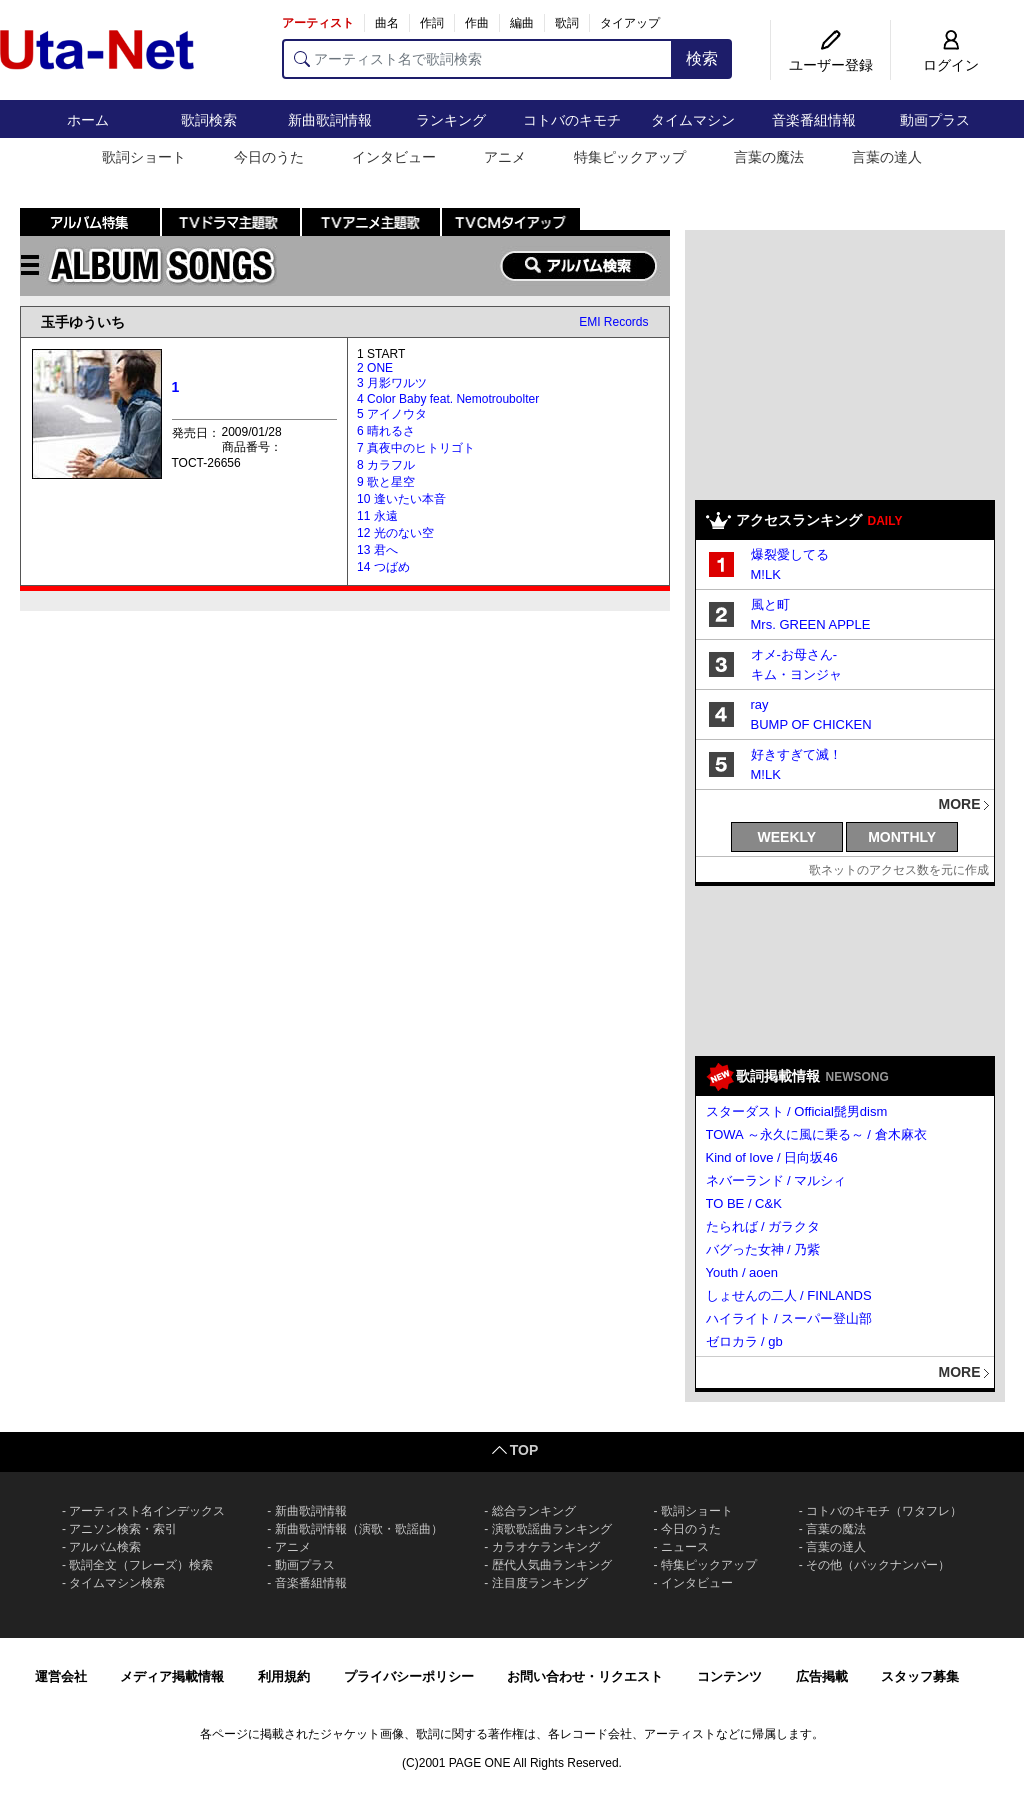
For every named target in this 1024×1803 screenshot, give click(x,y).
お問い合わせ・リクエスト (585, 1676)
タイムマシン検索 (117, 1583)
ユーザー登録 (831, 65)
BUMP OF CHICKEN (811, 724)
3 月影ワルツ (392, 383)
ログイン (951, 65)
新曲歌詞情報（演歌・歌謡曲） (359, 1529)
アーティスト (318, 23)
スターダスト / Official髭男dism (797, 1111)
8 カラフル (386, 465)
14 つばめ (383, 567)
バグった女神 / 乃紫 (763, 1249)
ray (760, 704)
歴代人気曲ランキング (552, 1565)
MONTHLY (902, 837)
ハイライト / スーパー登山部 (789, 1318)
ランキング (451, 120)
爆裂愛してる (790, 554)
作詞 (432, 23)
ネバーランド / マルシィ (776, 1180)
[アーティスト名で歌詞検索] (477, 59)
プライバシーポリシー (409, 1676)
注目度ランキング (540, 1583)
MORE (960, 804)
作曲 (477, 23)
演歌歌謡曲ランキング (552, 1529)
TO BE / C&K (744, 1203)
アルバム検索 (105, 1547)
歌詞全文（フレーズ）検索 (141, 1565)
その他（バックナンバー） (878, 1565)
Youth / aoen (742, 1272)
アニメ (505, 157)
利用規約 (284, 1676)
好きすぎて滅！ (796, 754)
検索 (702, 58)
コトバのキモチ (572, 120)
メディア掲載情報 (172, 1676)
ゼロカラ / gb (744, 1341)
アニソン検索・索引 (123, 1529)
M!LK (766, 574)
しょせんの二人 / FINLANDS (789, 1295)
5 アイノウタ (392, 414)
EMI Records (613, 322)
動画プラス (935, 120)
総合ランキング (534, 1511)
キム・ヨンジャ (796, 674)
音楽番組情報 (814, 120)
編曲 (522, 23)
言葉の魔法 (769, 157)
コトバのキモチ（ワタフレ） (884, 1511)
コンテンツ (729, 1676)
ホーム (88, 120)
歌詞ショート (144, 157)
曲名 (387, 23)
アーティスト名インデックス (147, 1511)
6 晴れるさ (386, 431)
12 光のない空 (395, 533)
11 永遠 (377, 516)
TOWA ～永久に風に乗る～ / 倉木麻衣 (816, 1134)
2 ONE (375, 368)
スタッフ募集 (920, 1676)
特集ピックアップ (630, 157)
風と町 (770, 604)
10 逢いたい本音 (401, 499)
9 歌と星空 (386, 482)
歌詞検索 (209, 120)
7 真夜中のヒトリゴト (416, 448)
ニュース (685, 1547)
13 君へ (377, 550)
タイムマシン (693, 120)
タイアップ (630, 23)
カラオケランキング (546, 1547)
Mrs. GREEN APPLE (811, 624)
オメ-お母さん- (794, 654)
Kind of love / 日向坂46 (772, 1157)
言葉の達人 (887, 157)
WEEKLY (787, 837)
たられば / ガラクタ (763, 1226)
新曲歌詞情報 (330, 120)
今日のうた (269, 157)
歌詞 (567, 23)
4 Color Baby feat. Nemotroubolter (448, 399)
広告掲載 (822, 1676)
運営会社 (61, 1676)
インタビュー (394, 157)
